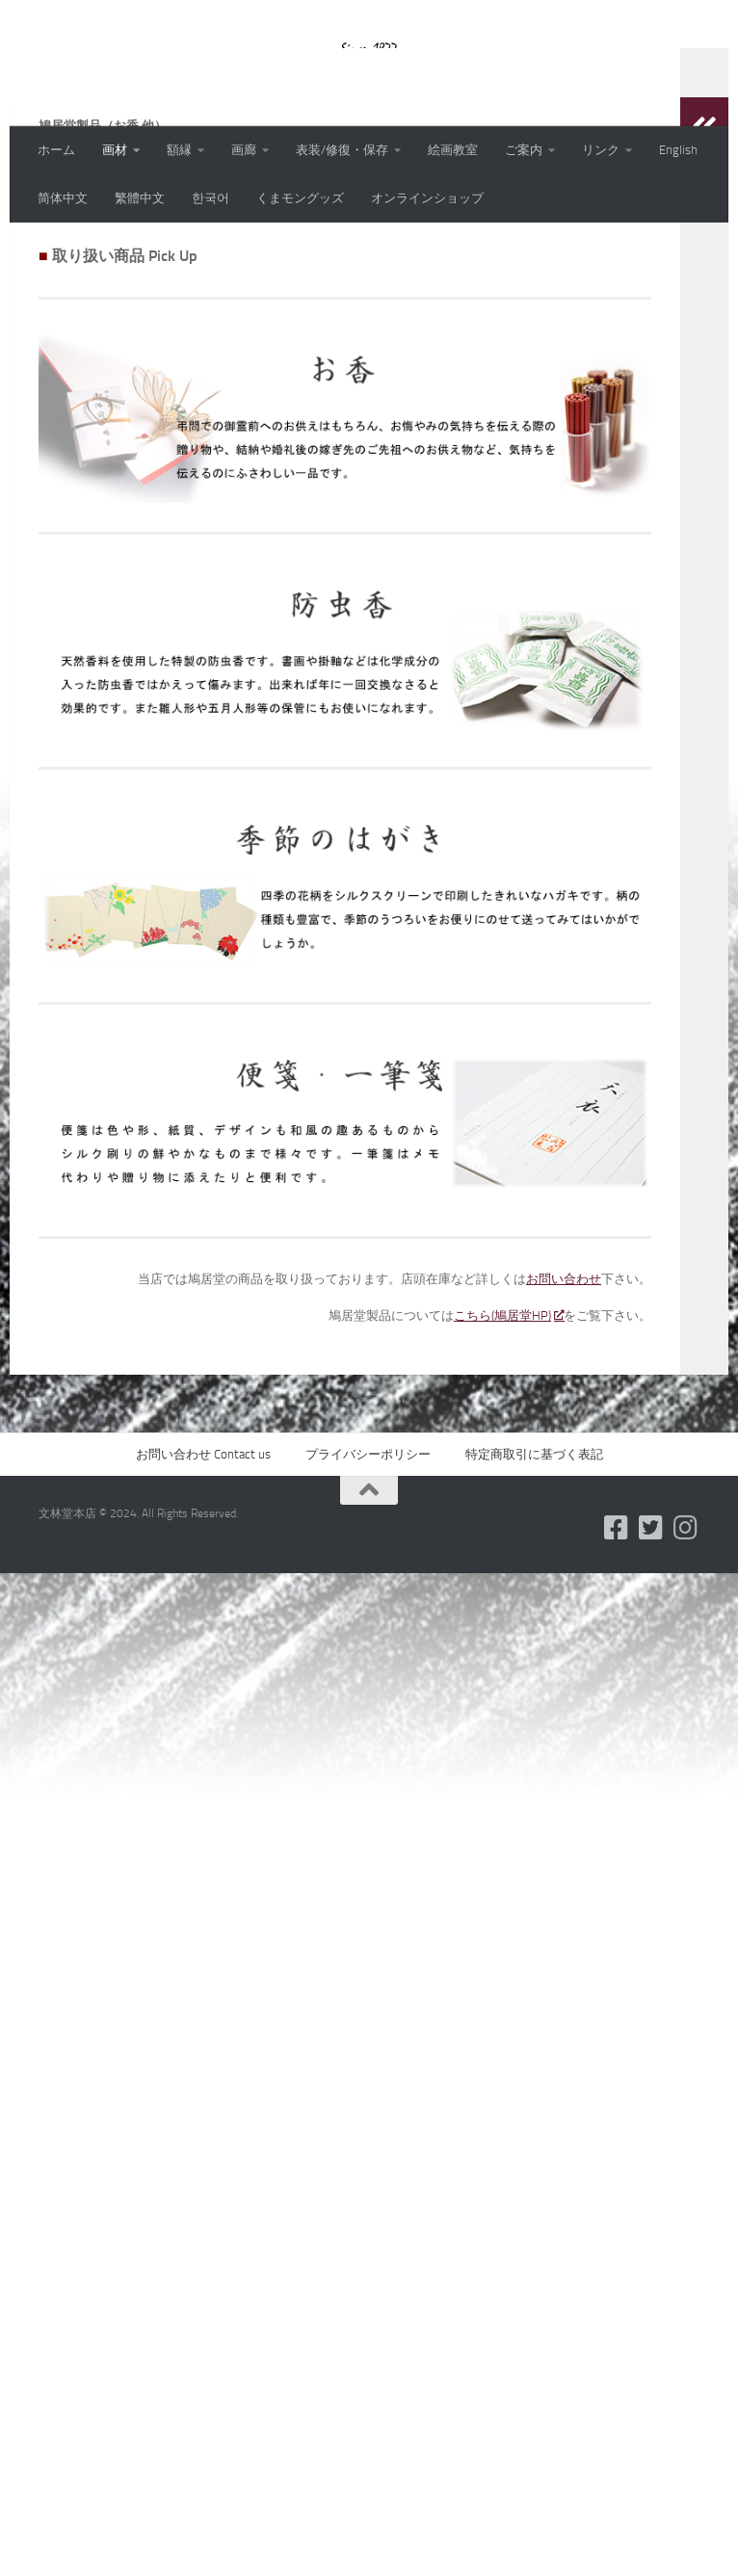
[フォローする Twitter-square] (651, 1653)
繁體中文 (140, 198)
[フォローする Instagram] (685, 1653)
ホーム (56, 150)
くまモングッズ (300, 198)
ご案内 (523, 150)
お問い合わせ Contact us (203, 1579)
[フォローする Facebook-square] (616, 1653)
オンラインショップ (427, 198)
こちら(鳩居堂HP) (509, 1440)
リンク (600, 150)
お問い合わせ (563, 1404)
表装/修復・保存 (342, 150)
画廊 (243, 150)
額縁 (179, 150)
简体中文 (63, 198)
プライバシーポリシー (368, 1579)
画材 (114, 150)
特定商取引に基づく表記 (534, 1579)
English (678, 150)
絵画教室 (453, 150)
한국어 (210, 198)
